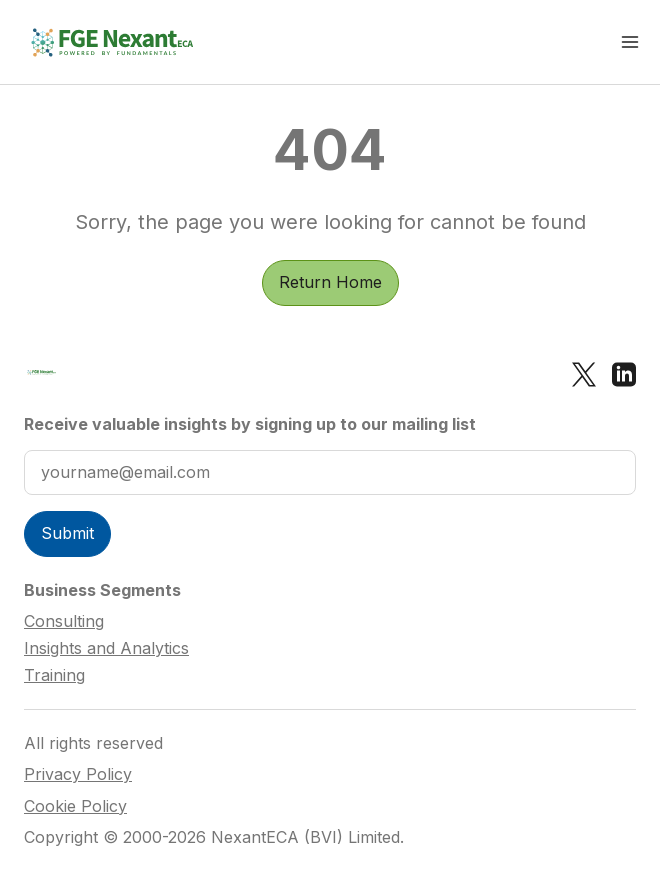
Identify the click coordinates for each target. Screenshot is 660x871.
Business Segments (102, 590)
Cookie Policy (75, 806)
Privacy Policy (78, 774)
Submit (67, 533)
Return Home (330, 282)
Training (54, 675)
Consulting (64, 621)
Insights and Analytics (106, 648)
